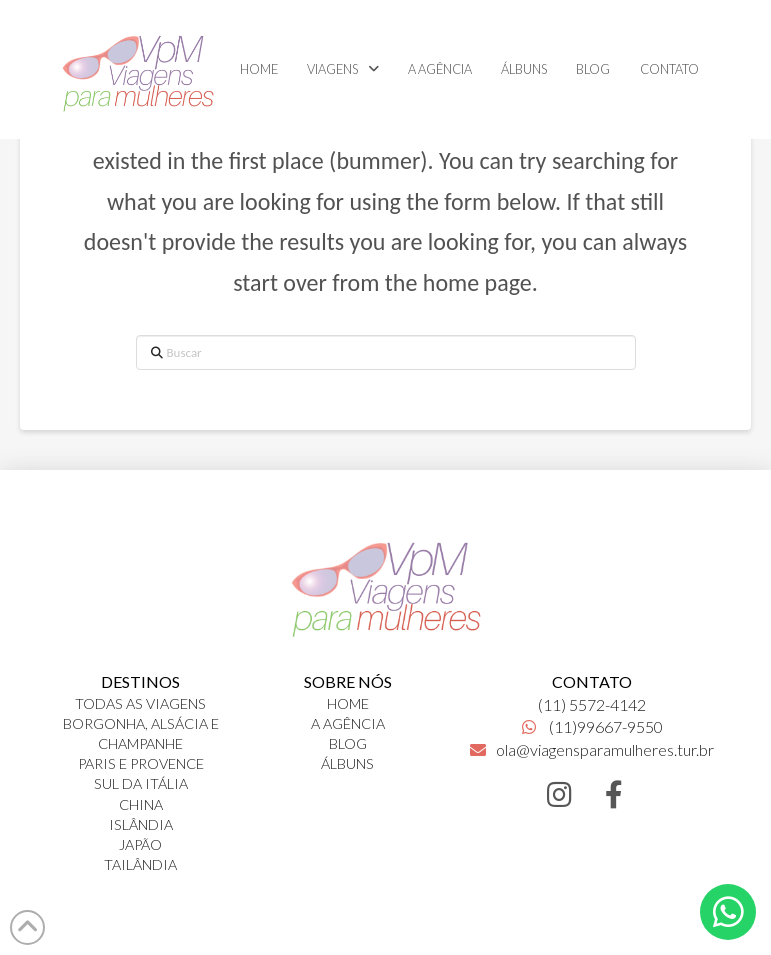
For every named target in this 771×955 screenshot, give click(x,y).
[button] (728, 912)
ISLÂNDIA (141, 824)
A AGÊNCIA (348, 723)
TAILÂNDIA (140, 864)
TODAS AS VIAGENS (140, 703)
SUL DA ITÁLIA (141, 783)
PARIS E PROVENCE (141, 763)
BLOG (348, 743)
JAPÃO (140, 844)
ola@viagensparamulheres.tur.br (592, 749)
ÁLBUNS (347, 763)
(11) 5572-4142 (592, 704)
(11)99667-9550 (592, 726)
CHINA (141, 804)
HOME (348, 703)
